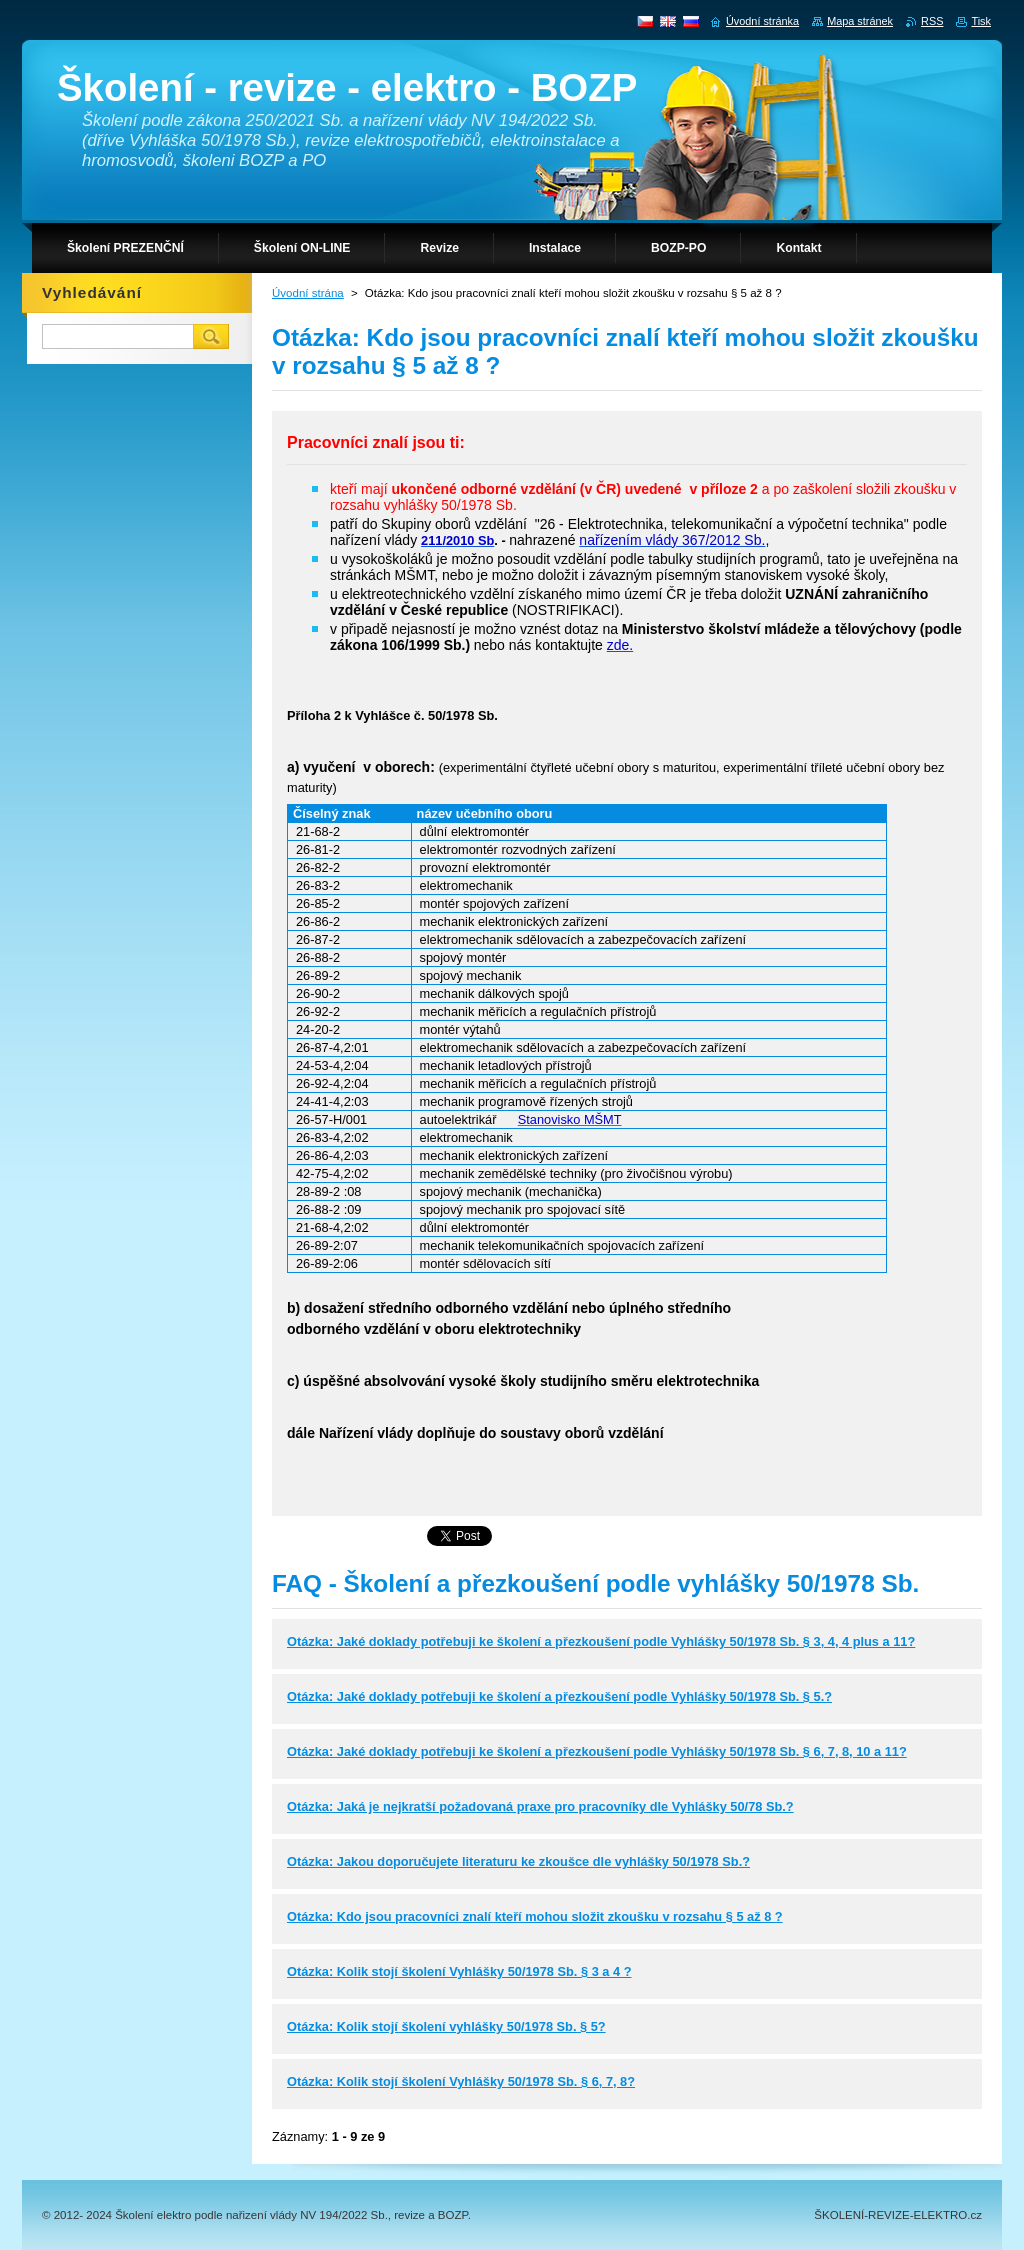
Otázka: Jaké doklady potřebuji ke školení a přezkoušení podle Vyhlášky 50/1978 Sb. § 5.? (559, 1696)
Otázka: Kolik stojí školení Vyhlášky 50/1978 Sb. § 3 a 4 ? (459, 1971)
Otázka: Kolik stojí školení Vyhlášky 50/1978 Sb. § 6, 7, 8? (461, 2081)
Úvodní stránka (762, 21)
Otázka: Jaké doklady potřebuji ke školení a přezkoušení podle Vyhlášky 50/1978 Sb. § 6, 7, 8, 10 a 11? (597, 1751)
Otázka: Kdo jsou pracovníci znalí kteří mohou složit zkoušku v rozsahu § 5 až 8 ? (535, 1916)
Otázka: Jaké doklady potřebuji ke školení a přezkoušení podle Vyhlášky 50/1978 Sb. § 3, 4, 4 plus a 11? (601, 1641)
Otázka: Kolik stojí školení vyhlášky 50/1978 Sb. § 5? (446, 2026)
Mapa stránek (860, 21)
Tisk (981, 21)
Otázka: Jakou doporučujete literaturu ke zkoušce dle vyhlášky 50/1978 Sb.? (518, 1861)
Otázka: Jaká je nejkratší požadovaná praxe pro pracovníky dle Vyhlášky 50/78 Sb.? (540, 1806)
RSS (932, 21)
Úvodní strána (308, 293)
